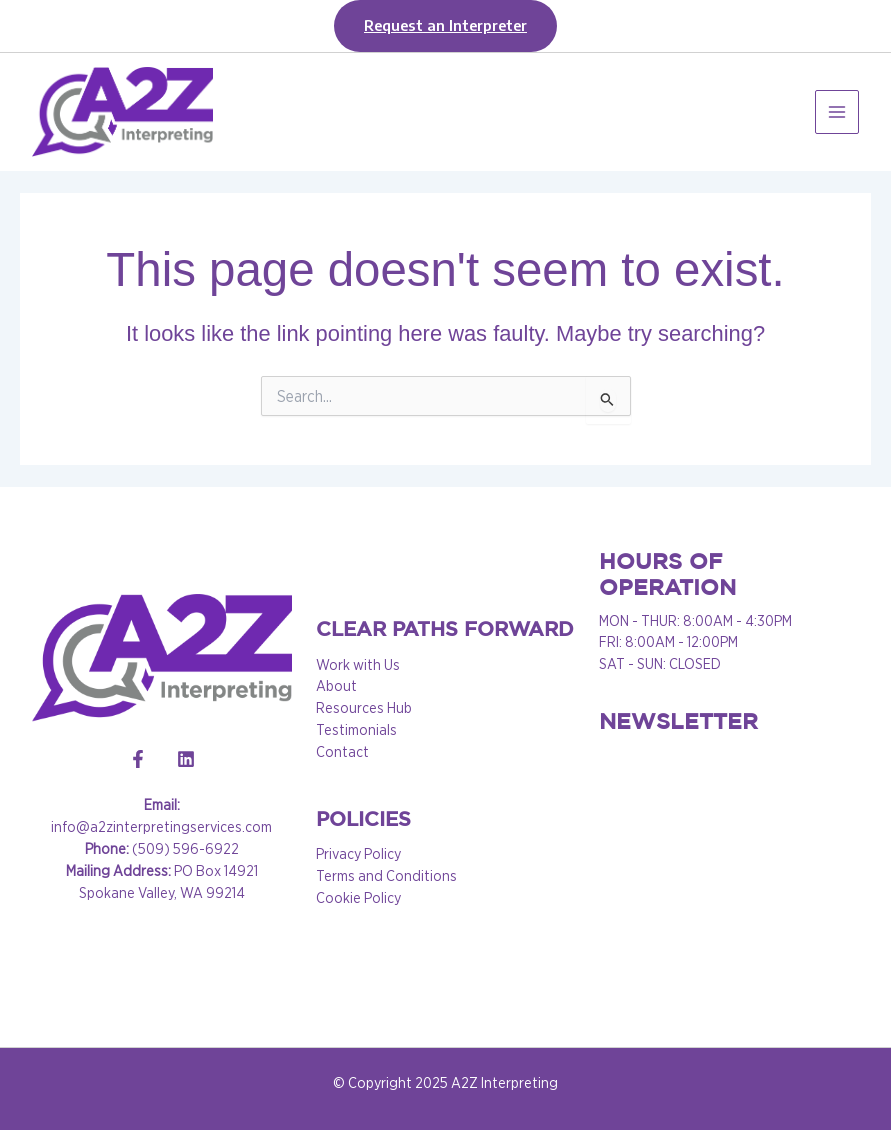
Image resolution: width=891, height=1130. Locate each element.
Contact (342, 752)
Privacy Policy (358, 854)
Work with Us (358, 665)
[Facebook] (138, 759)
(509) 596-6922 (162, 849)
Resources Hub (364, 708)
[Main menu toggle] (837, 112)
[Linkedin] (186, 759)
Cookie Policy (358, 898)
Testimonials (356, 730)
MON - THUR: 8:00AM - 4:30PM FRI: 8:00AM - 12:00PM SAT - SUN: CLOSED (695, 643)
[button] (445, 26)
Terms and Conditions (386, 876)
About (336, 686)
